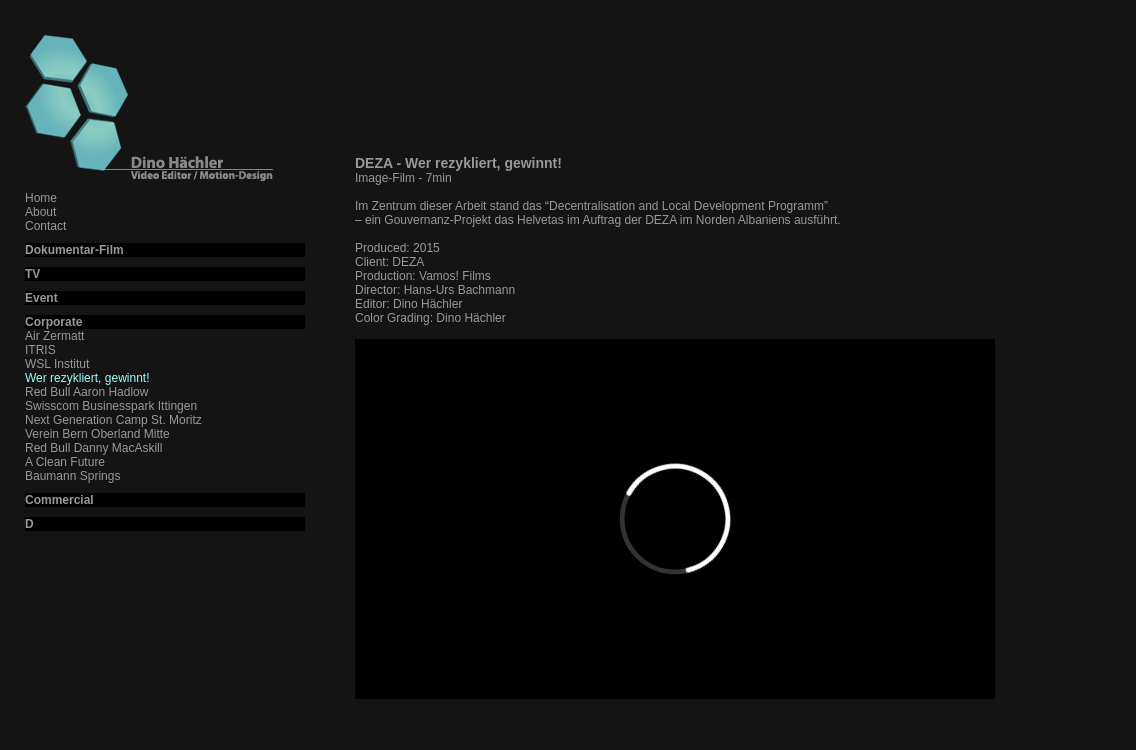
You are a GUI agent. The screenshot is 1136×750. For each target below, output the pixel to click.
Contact (45, 226)
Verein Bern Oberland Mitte (97, 434)
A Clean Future (65, 462)
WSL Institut (57, 364)
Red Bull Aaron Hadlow (86, 392)
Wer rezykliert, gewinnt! (87, 378)
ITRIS (40, 350)
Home (41, 198)
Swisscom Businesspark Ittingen (111, 406)
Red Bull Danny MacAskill (93, 448)
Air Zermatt (54, 336)
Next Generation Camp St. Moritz (113, 420)
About (40, 212)
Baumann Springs (72, 476)
